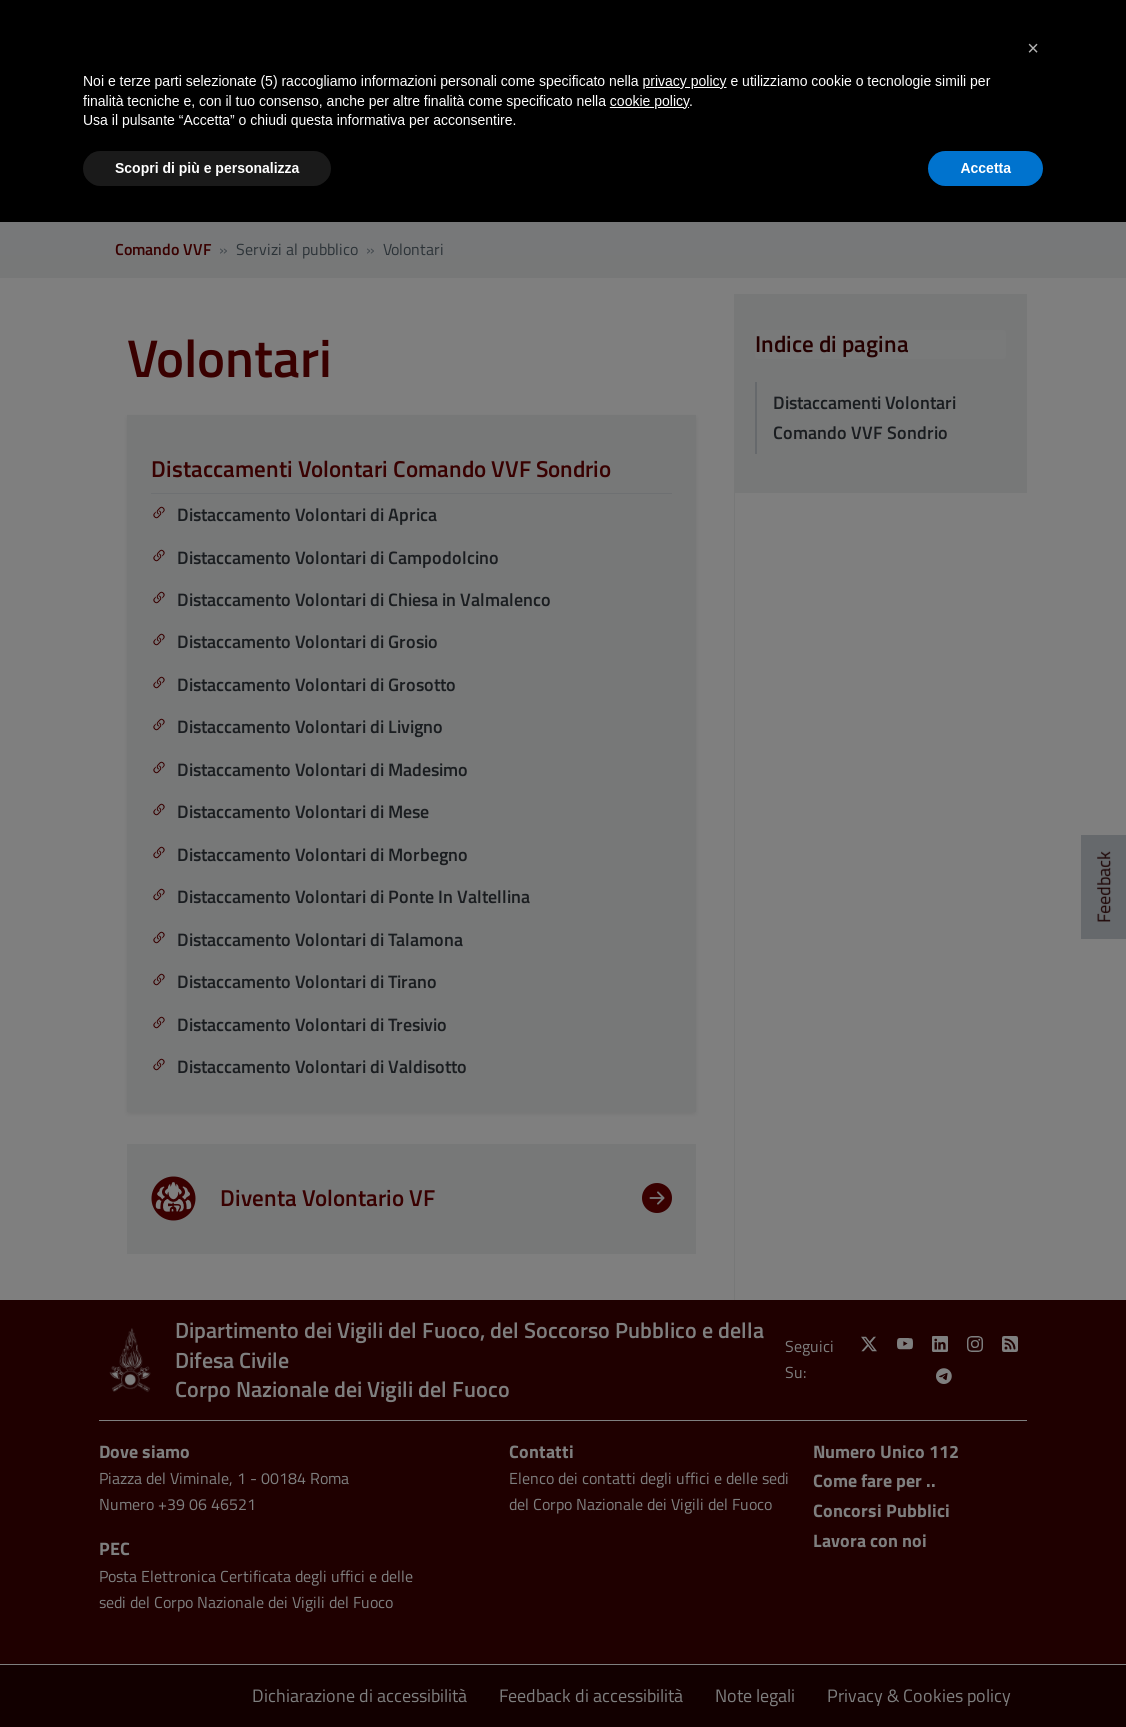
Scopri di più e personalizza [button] (207, 168)
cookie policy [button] (649, 101)
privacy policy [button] (685, 81)
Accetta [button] (985, 168)
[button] (1033, 48)
